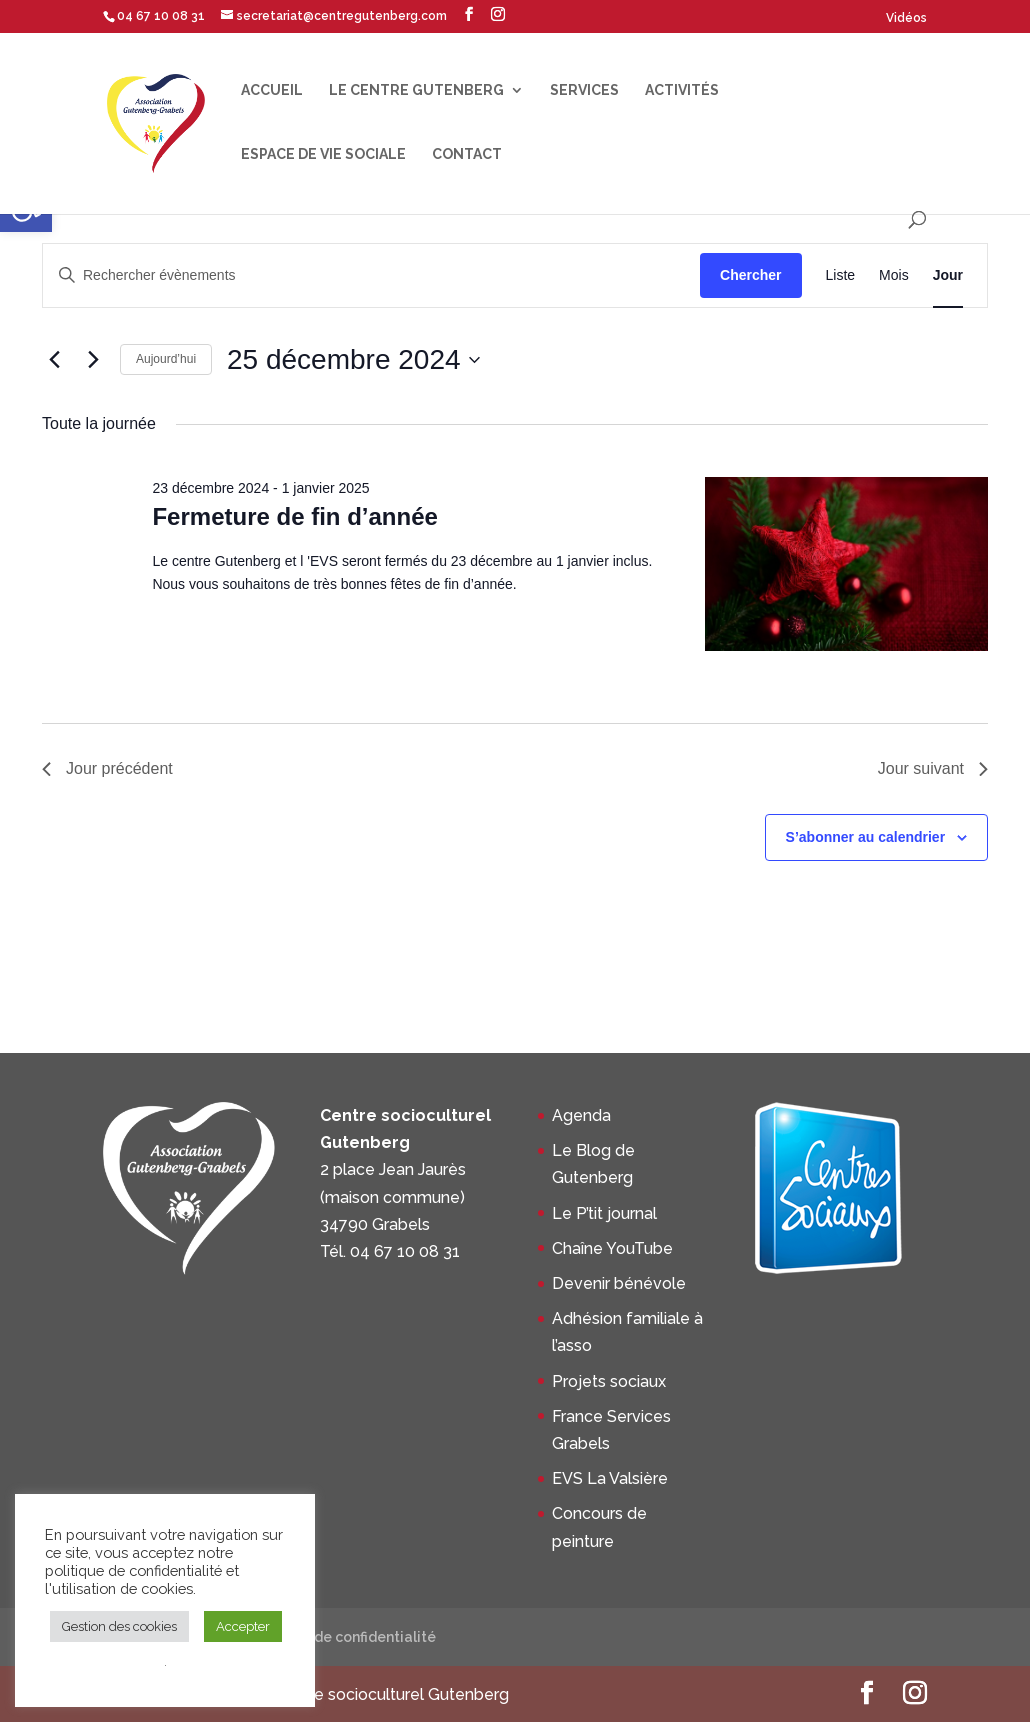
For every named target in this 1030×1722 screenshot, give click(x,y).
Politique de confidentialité (341, 1637)
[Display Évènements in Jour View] (948, 275)
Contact (467, 154)
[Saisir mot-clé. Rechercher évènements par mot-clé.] (371, 275)
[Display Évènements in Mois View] (894, 275)
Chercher (750, 275)
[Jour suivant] (93, 360)
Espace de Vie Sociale (323, 154)
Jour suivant (933, 768)
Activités (682, 90)
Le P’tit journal (604, 1213)
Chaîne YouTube (612, 1248)
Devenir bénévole (619, 1283)
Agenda (581, 1115)
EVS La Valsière (610, 1478)
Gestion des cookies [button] (119, 1626)
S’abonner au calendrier (866, 837)
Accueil (272, 90)
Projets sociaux (609, 1381)
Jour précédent (107, 768)
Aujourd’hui (166, 359)
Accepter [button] (243, 1626)
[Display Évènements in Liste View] (841, 275)
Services (584, 90)
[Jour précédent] (54, 360)
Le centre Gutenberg (416, 90)
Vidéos (906, 18)
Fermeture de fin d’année (294, 516)
